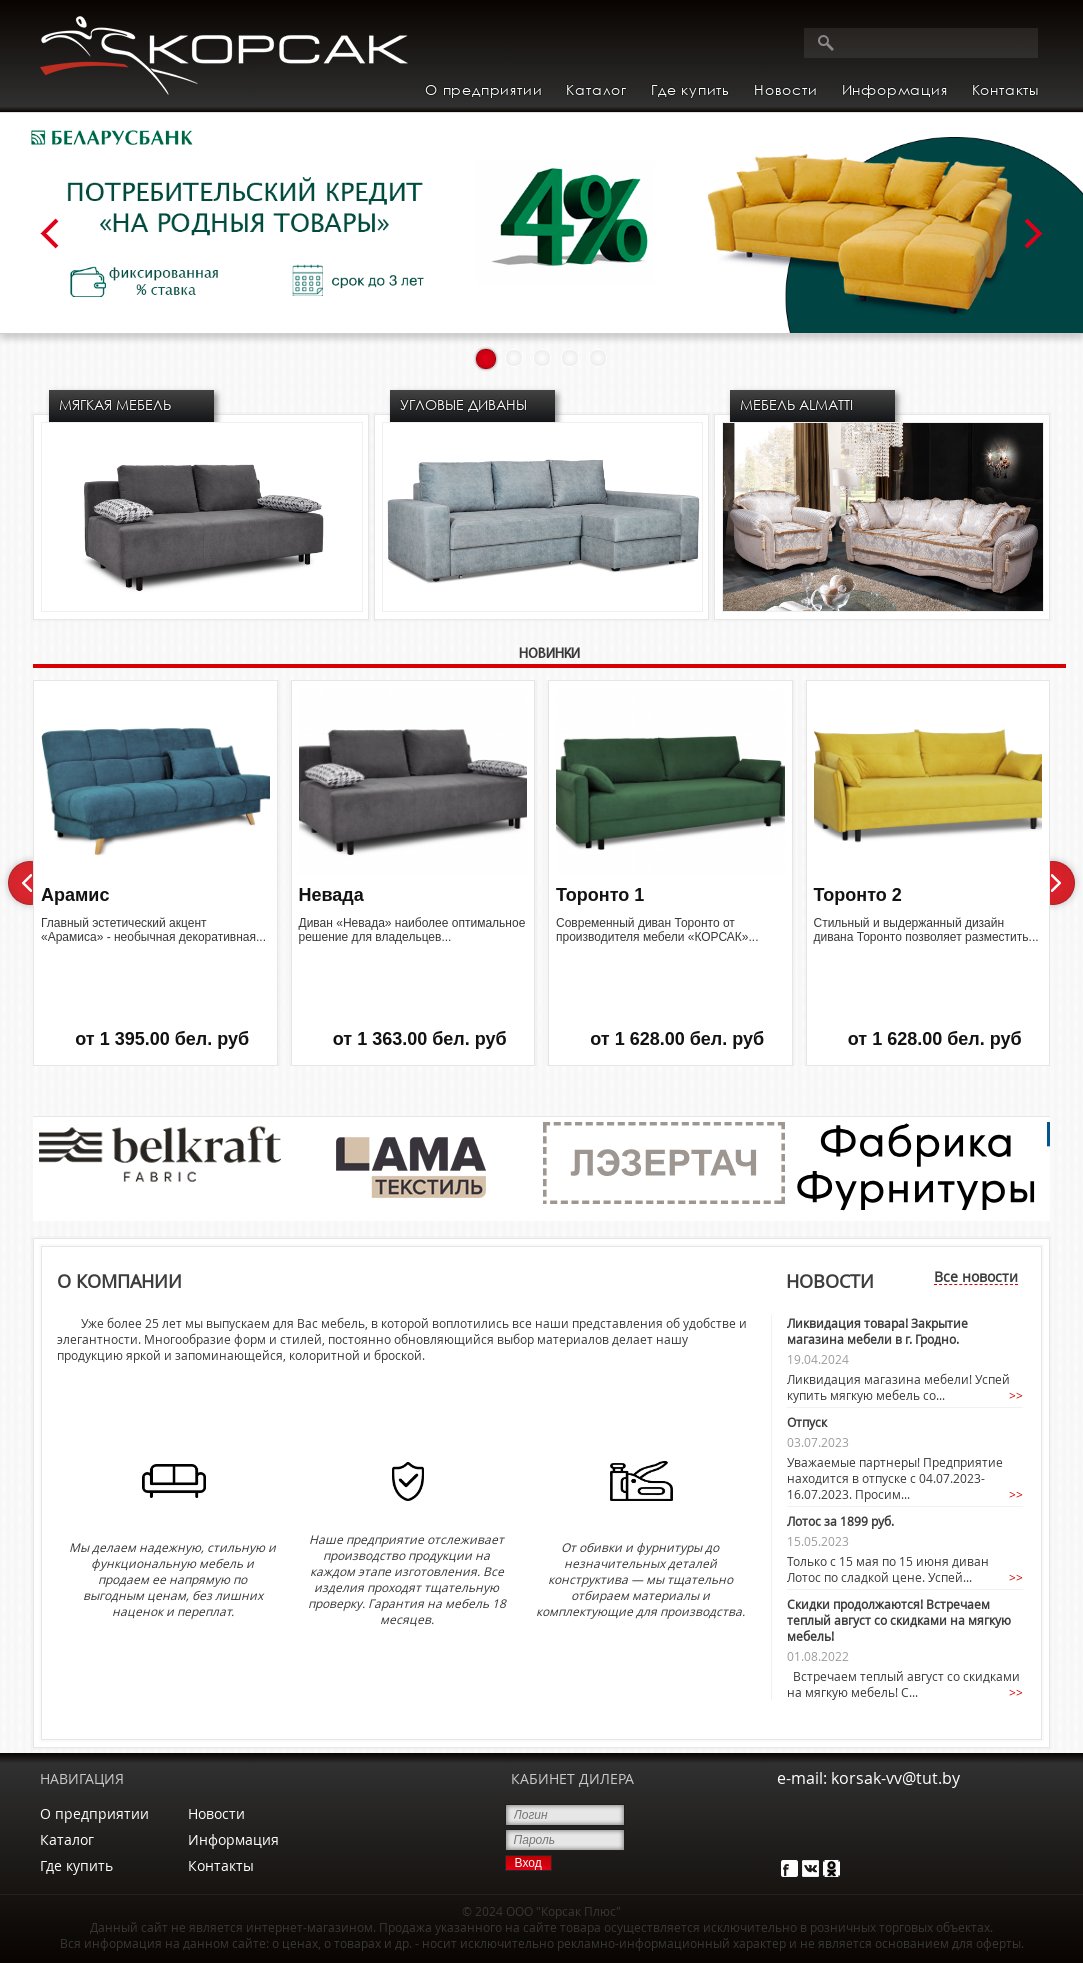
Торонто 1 (600, 895)
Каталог (67, 1839)
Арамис (75, 895)
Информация (233, 1839)
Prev (50, 234)
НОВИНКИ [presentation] (549, 654)
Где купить (690, 89)
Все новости (976, 1277)
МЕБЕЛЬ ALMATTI (796, 404)
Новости (786, 89)
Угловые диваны (463, 404)
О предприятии (483, 89)
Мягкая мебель (115, 404)
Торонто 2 (858, 895)
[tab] (549, 656)
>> (1016, 1395)
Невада (331, 895)
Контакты (1005, 89)
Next (1033, 234)
